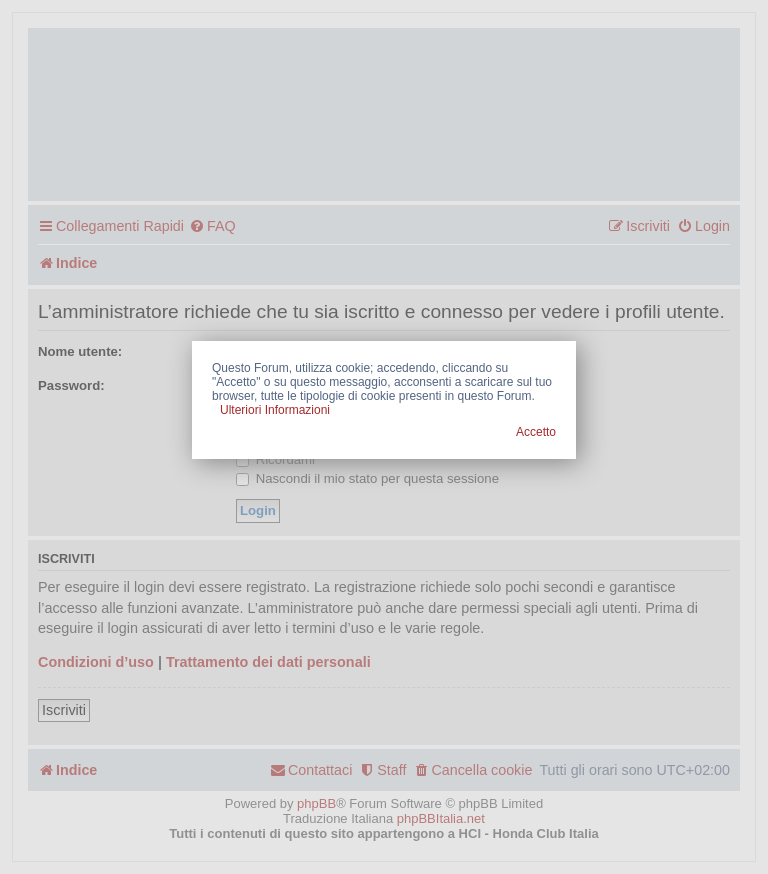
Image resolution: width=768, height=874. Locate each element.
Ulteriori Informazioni (275, 410)
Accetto (536, 432)
